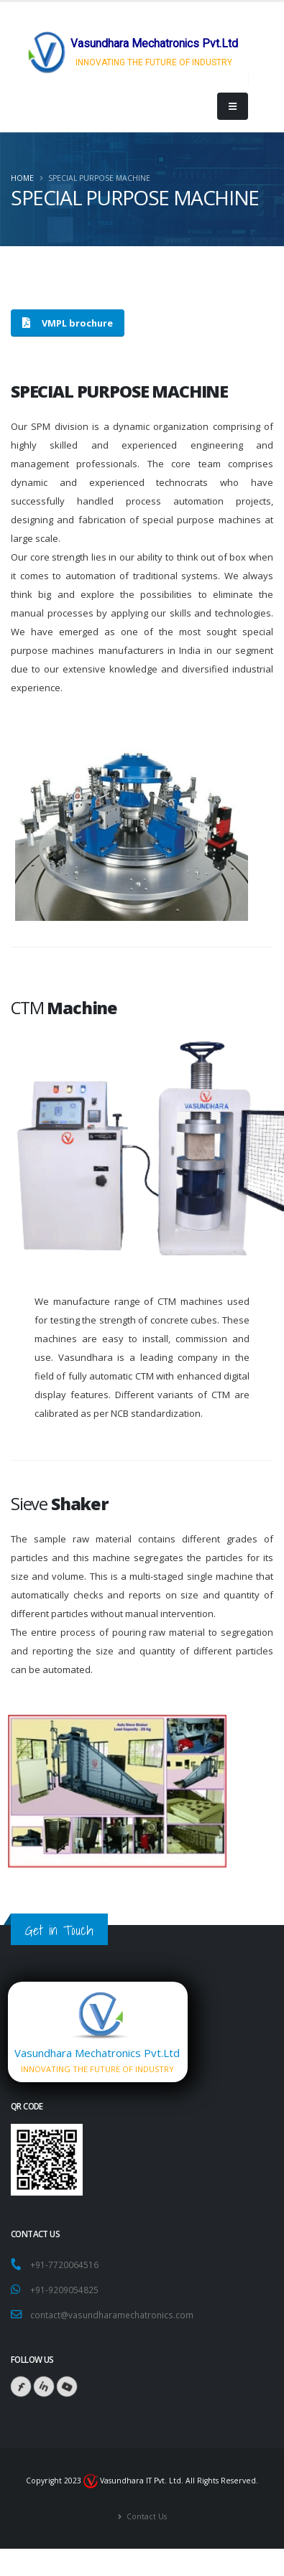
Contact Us (145, 2516)
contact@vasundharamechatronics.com (111, 2314)
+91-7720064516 (66, 2264)
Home (22, 178)
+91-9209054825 (64, 2289)
